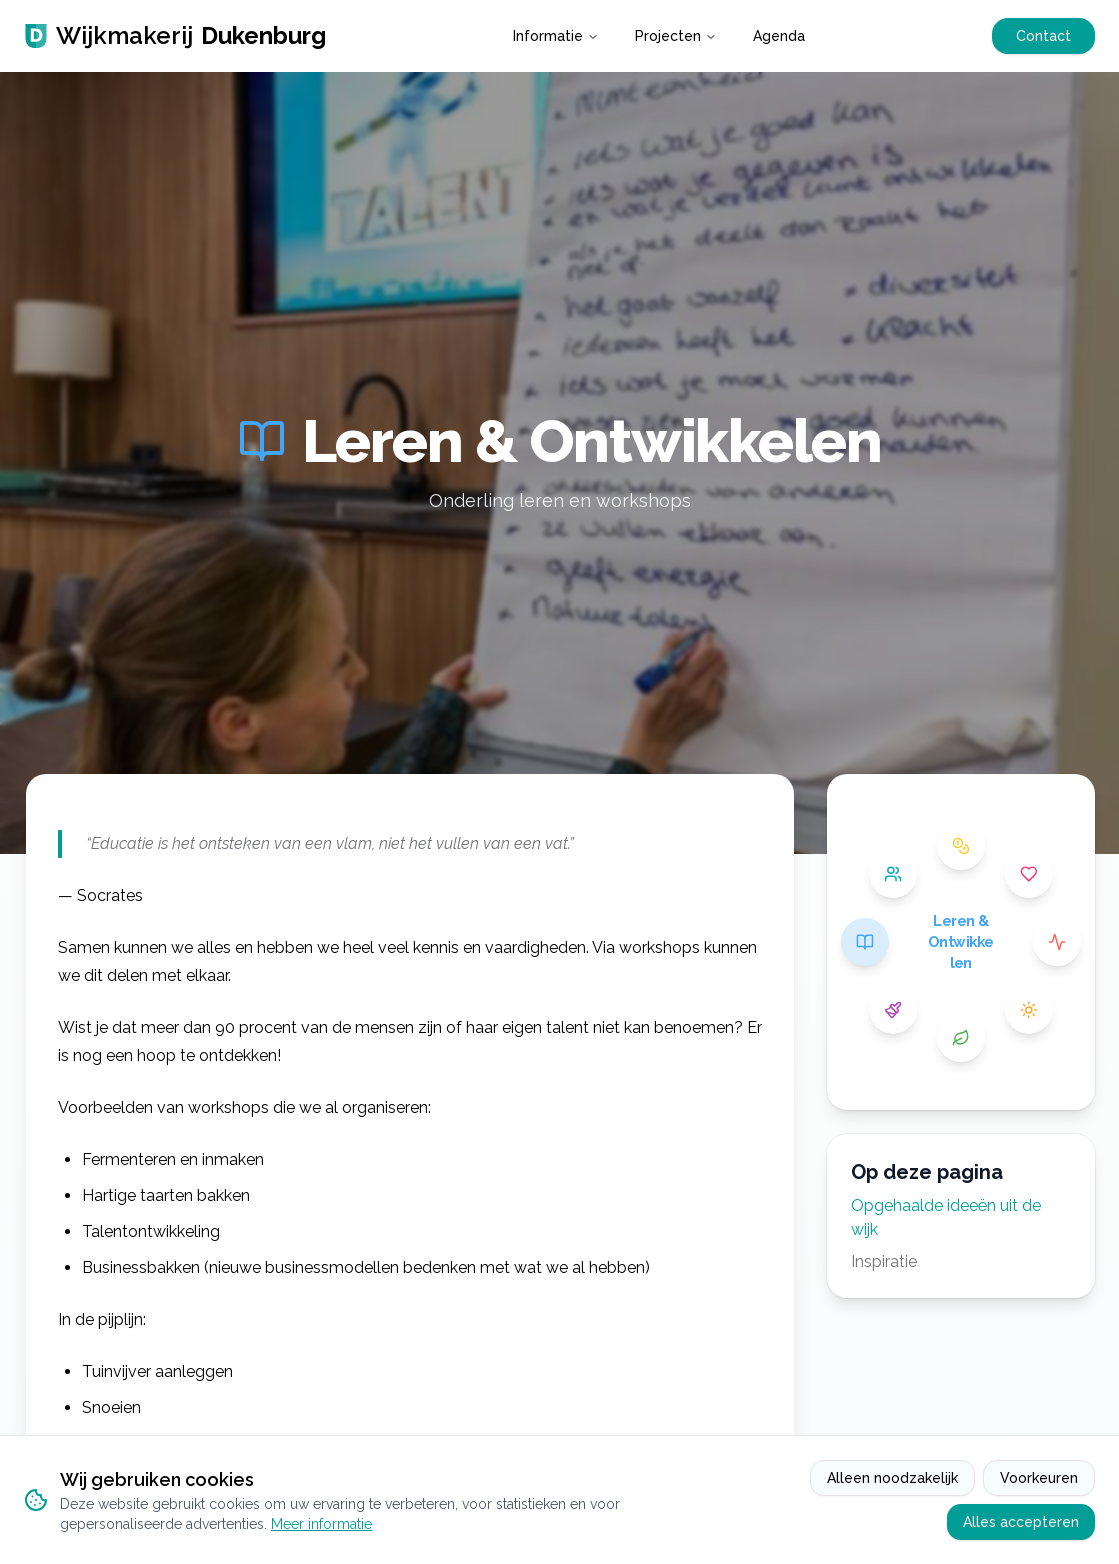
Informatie (556, 36)
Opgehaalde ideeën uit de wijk (946, 1217)
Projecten (676, 36)
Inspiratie (884, 1261)
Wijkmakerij (175, 36)
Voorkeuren (1039, 1478)
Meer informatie (321, 1524)
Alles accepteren (1021, 1522)
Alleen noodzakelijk (892, 1478)
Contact (1043, 36)
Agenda (779, 36)
